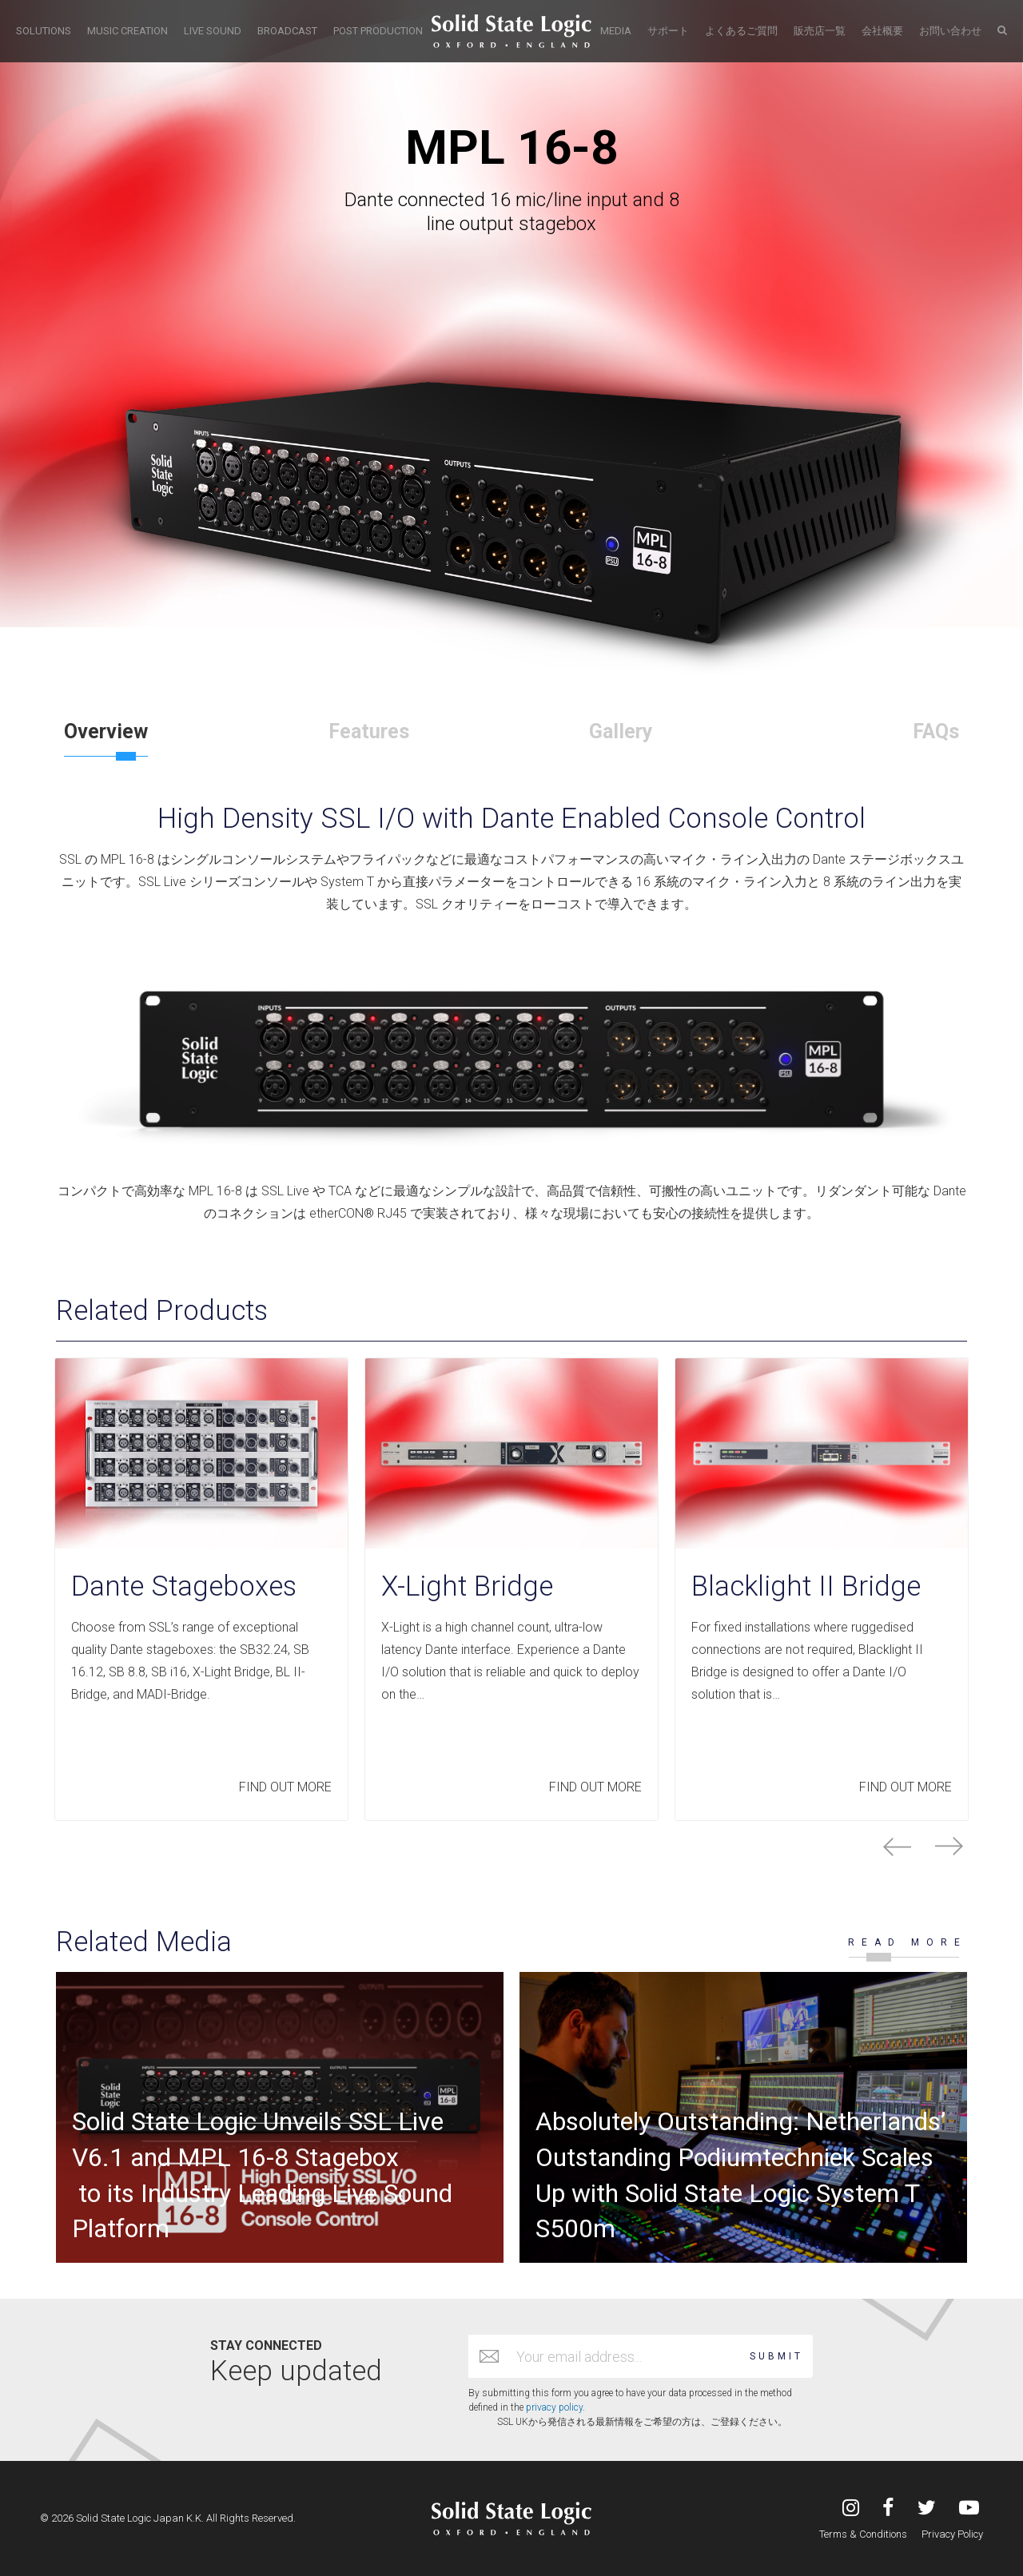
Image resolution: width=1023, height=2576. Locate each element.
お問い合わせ (950, 31)
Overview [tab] (106, 731)
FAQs (936, 731)
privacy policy (554, 2407)
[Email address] (625, 2356)
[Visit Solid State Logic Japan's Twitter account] (927, 2509)
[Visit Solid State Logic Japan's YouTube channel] (969, 2509)
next (949, 1846)
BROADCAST (287, 31)
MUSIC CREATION (127, 31)
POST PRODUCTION (378, 31)
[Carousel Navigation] (511, 1846)
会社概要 (882, 31)
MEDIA (615, 31)
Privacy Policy (952, 2534)
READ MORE (907, 1942)
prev (897, 1846)
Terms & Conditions (863, 2534)
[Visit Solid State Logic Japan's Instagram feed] (850, 2509)
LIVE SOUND (212, 31)
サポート (668, 31)
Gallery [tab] (621, 731)
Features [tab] (368, 731)
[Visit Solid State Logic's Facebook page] (888, 2509)
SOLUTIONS (43, 31)
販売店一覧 (820, 31)
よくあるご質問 (741, 31)
